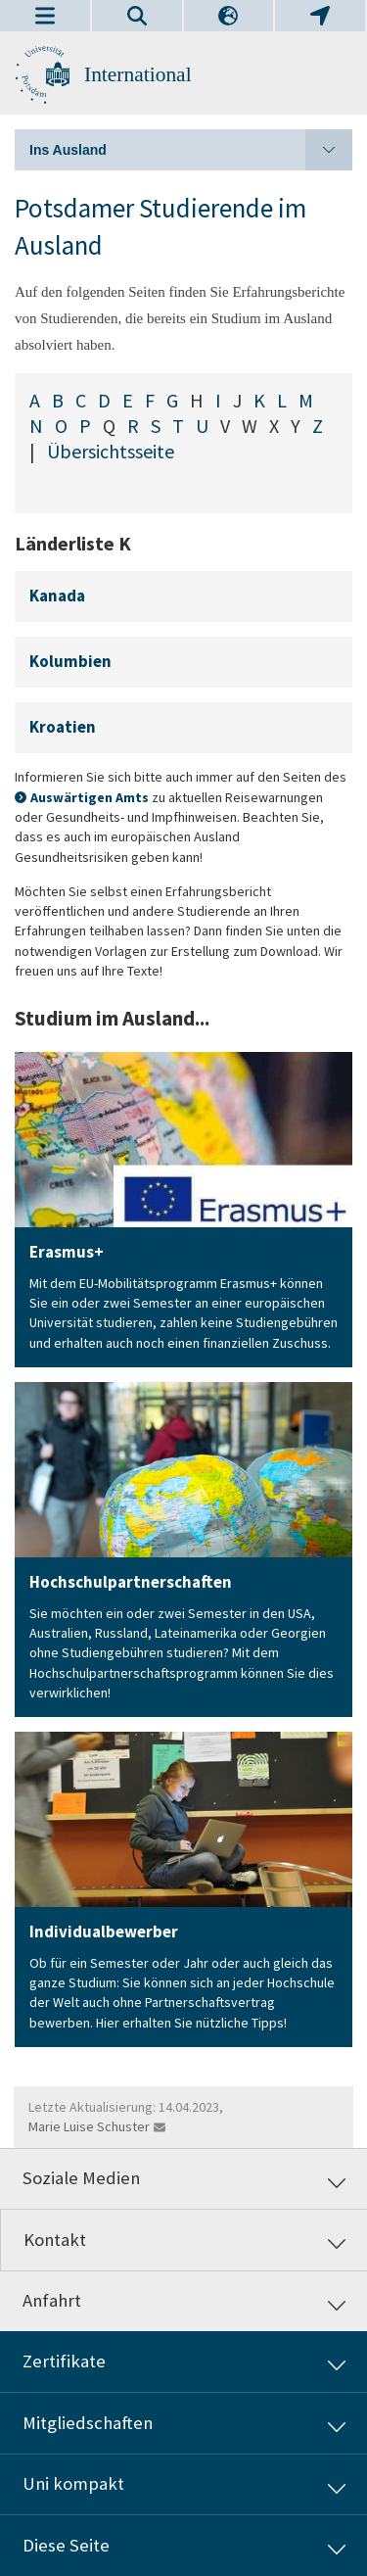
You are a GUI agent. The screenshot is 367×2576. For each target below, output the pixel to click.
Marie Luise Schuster (89, 2126)
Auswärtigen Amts (89, 797)
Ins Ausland (190, 149)
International (138, 74)
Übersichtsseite (110, 451)
